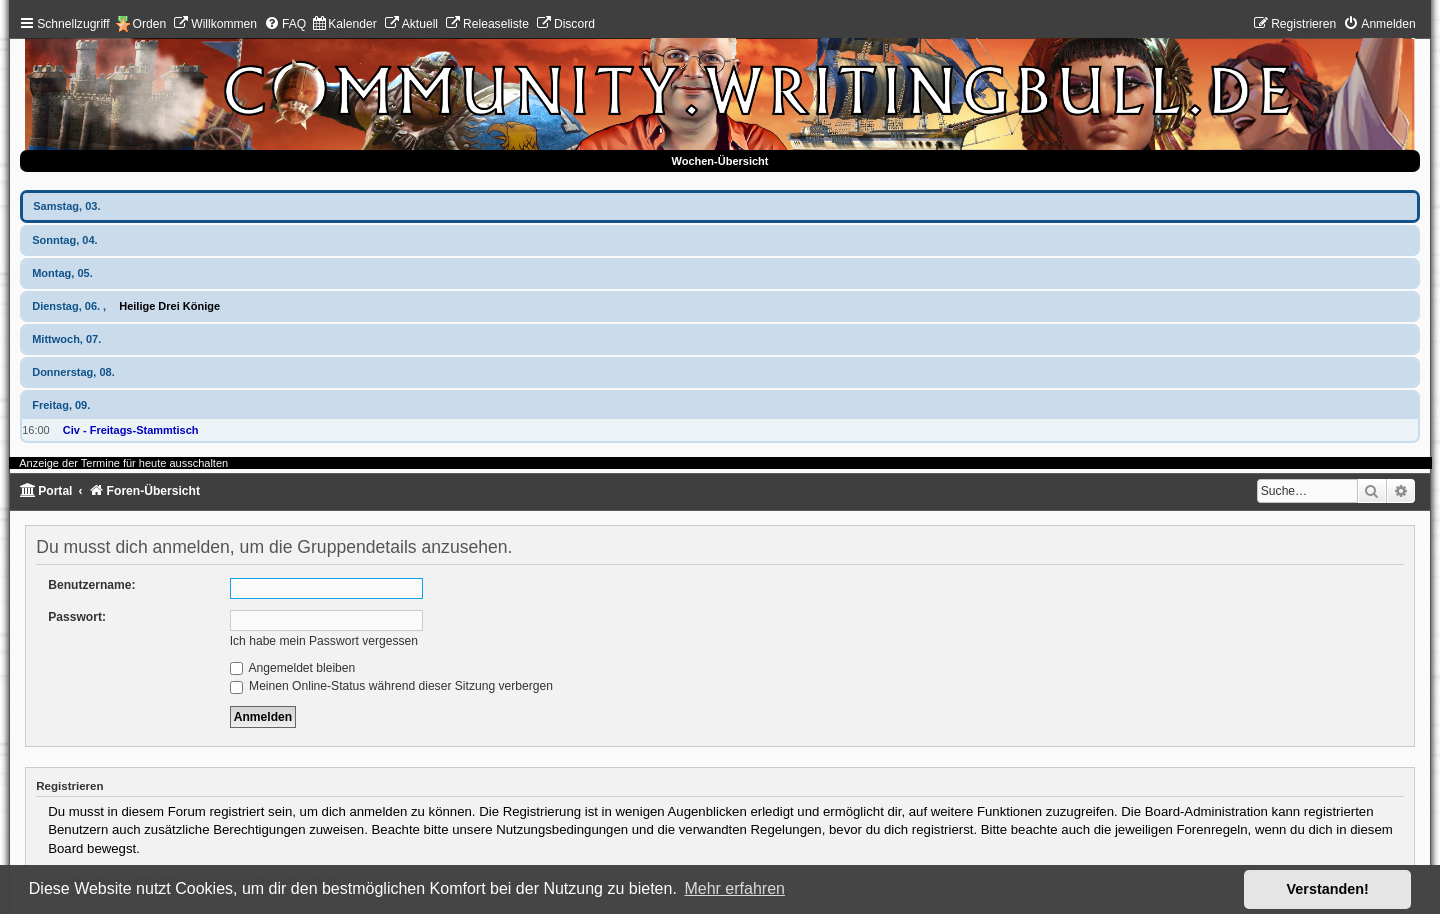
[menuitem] (215, 24)
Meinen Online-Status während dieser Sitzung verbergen (391, 686)
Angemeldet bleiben (293, 668)
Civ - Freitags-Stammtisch (131, 430)
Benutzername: (91, 585)
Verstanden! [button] (1328, 889)
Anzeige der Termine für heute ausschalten (123, 463)
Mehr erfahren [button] (734, 888)
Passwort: (77, 617)
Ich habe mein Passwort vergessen (324, 641)
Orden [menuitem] (150, 24)
